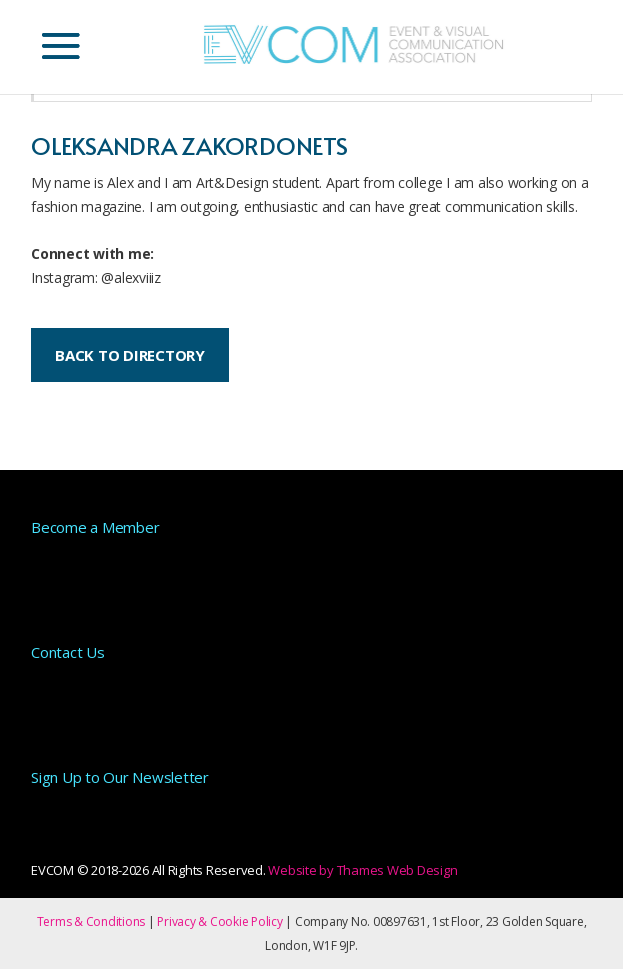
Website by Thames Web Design (362, 870)
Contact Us (68, 652)
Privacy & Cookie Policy (219, 921)
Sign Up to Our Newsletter (120, 777)
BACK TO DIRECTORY (130, 355)
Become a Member (95, 527)
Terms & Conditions (91, 921)
